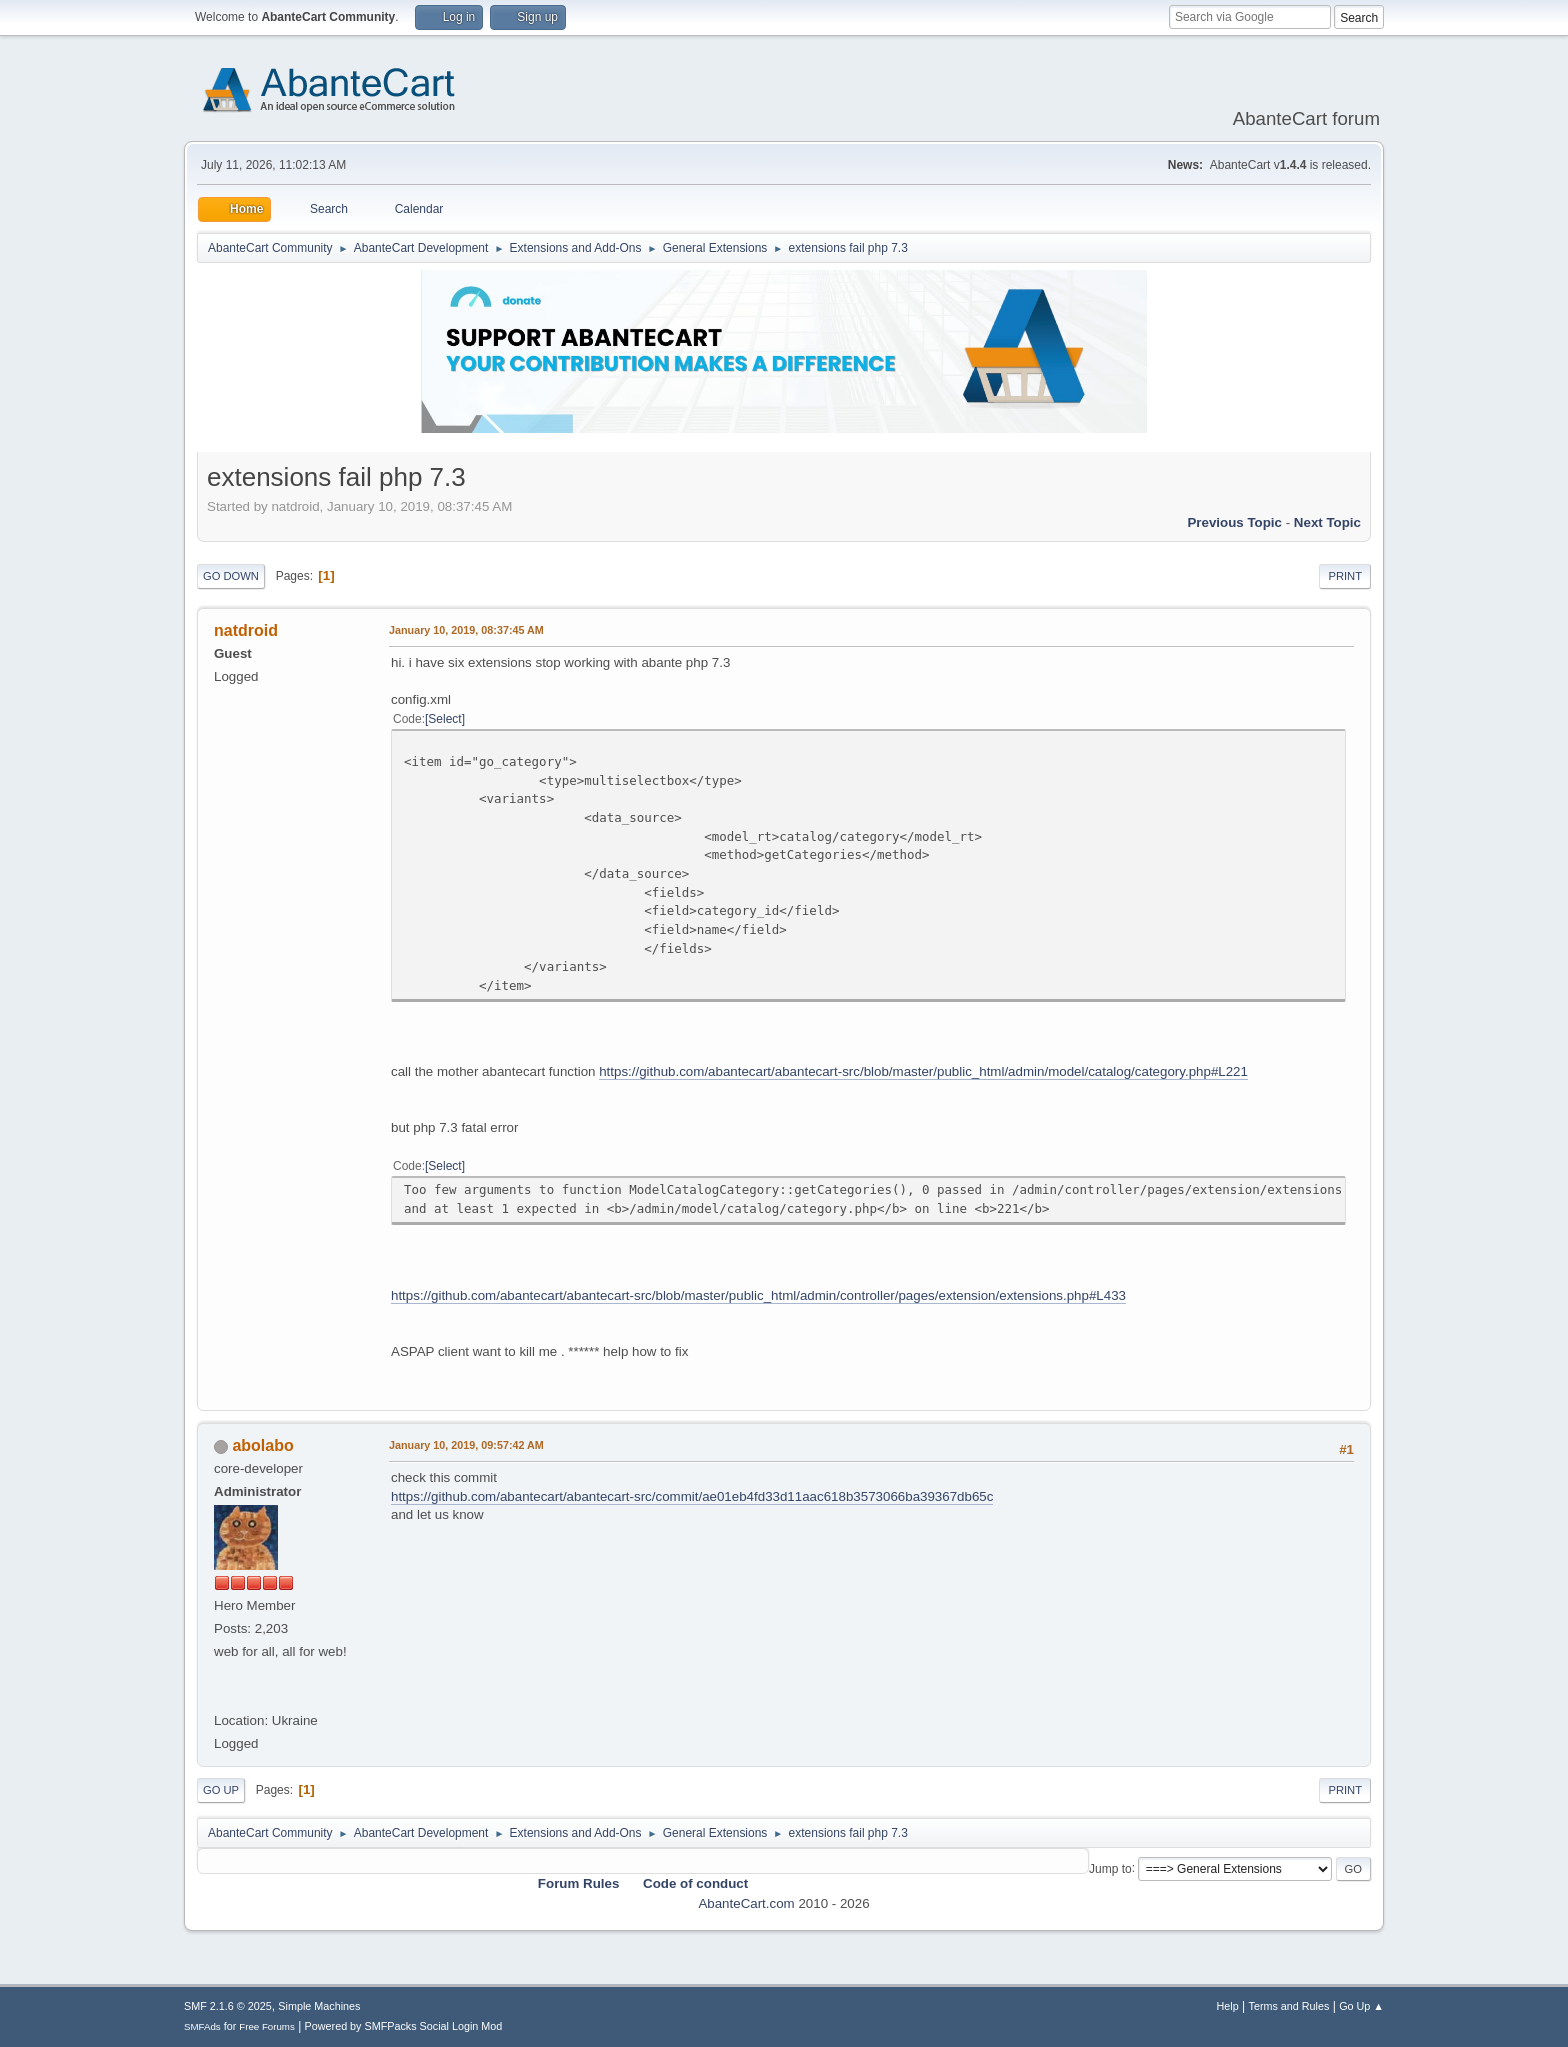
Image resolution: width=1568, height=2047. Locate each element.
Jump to (1110, 1868)
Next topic (1327, 522)
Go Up (221, 1790)
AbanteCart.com (746, 1903)
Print (1345, 576)
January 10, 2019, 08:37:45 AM (466, 630)
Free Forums (267, 2026)
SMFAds (202, 2026)
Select (444, 719)
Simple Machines (319, 2006)
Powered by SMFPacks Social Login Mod (404, 2026)
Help (1228, 2006)
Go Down (231, 576)
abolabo (262, 1445)
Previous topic (1234, 522)
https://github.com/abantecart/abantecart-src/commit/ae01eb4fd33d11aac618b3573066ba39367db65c (692, 1496)
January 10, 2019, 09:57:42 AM (466, 1445)
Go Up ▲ (1361, 2006)
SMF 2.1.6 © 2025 (228, 2006)
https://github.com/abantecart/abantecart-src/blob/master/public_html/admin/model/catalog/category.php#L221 (923, 1071)
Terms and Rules (1289, 2006)
